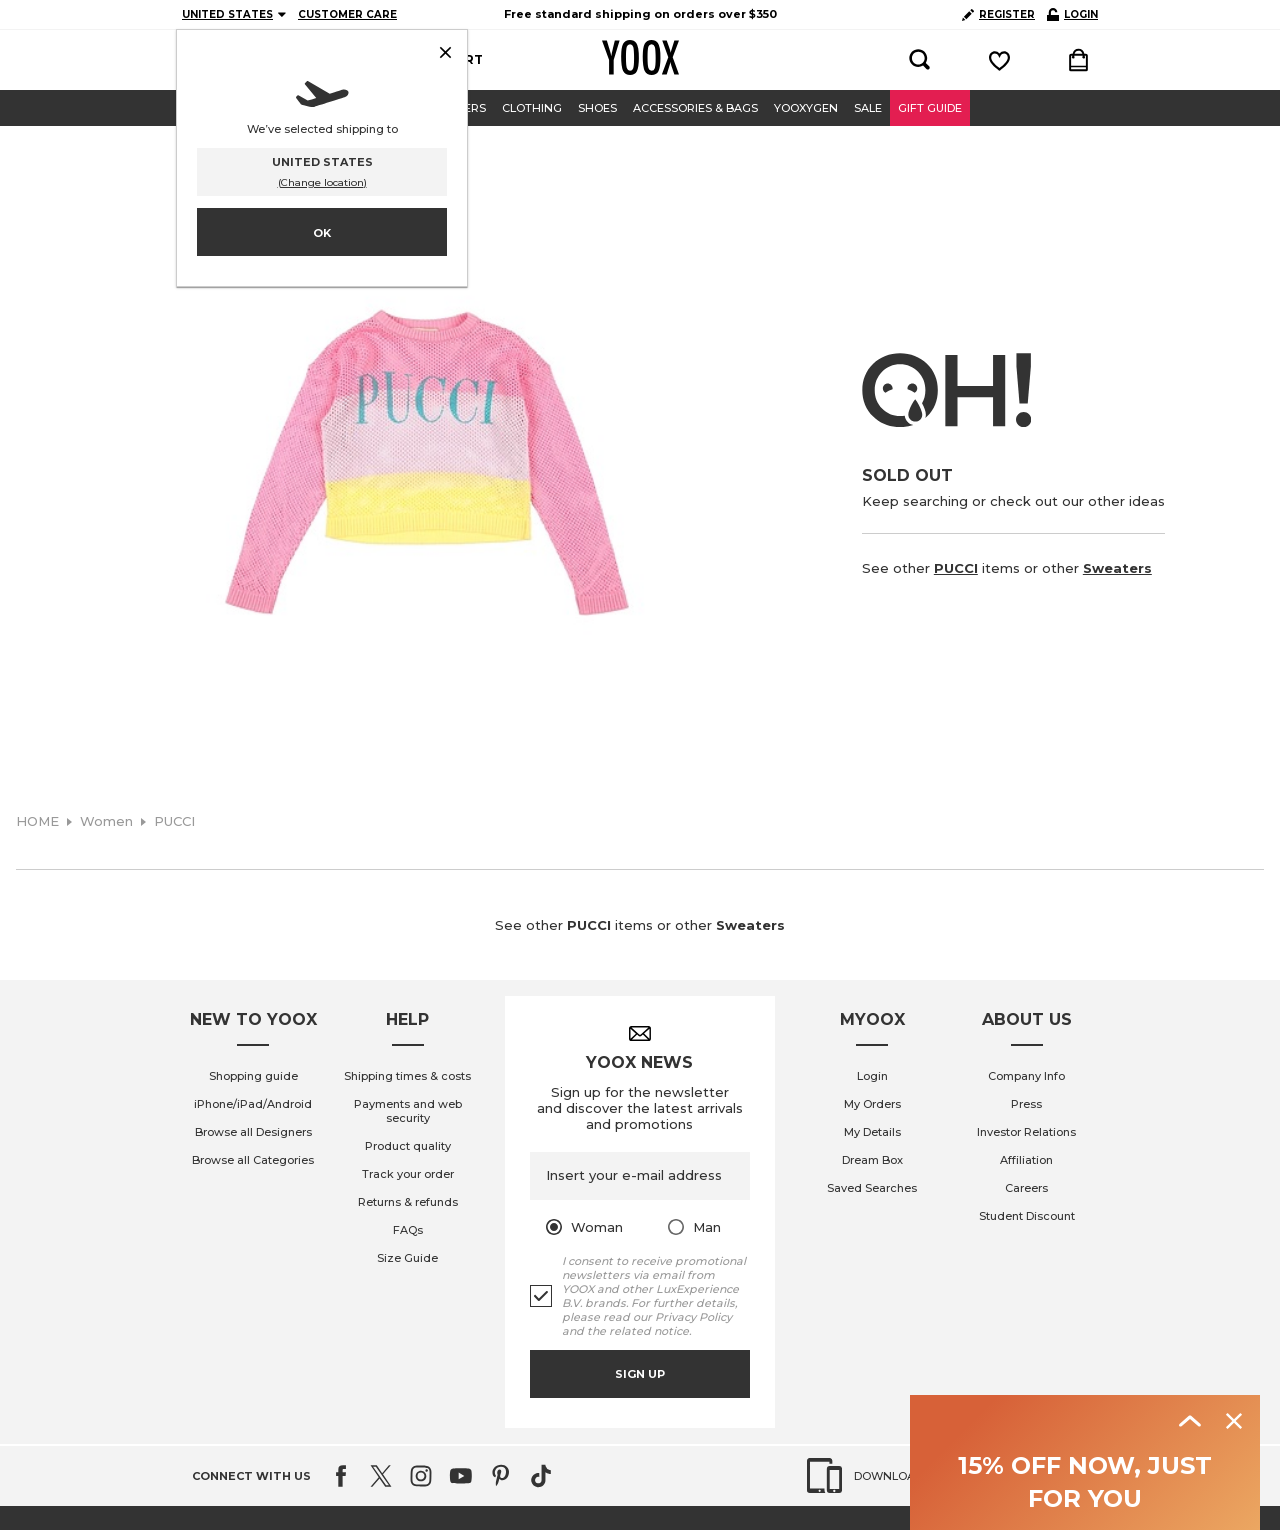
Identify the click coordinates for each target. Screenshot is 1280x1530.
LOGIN (1072, 14)
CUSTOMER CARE (347, 14)
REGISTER (998, 14)
